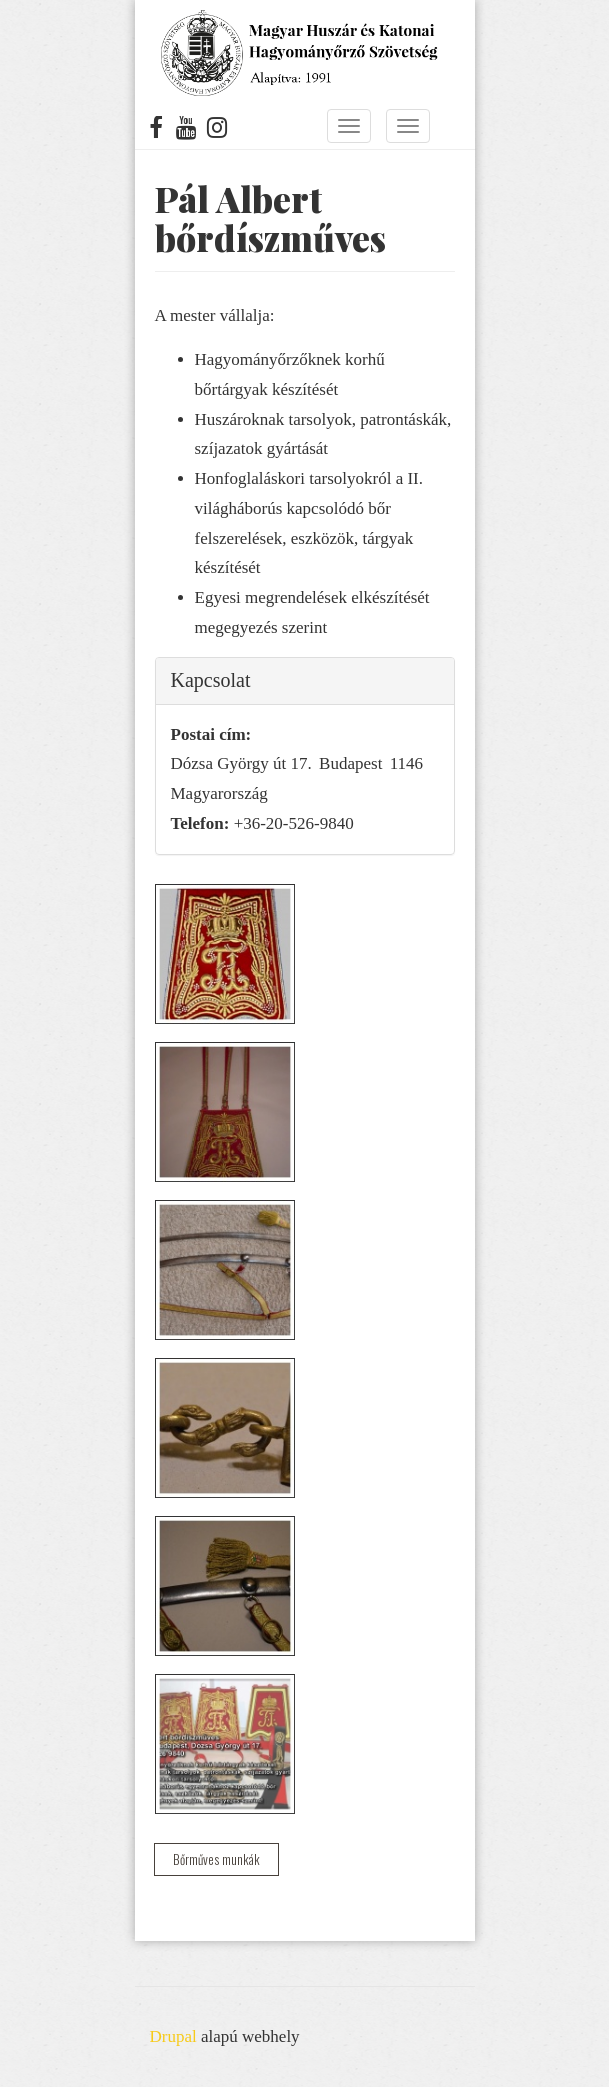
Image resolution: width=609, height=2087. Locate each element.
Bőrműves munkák (216, 1859)
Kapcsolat (211, 679)
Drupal (173, 2036)
